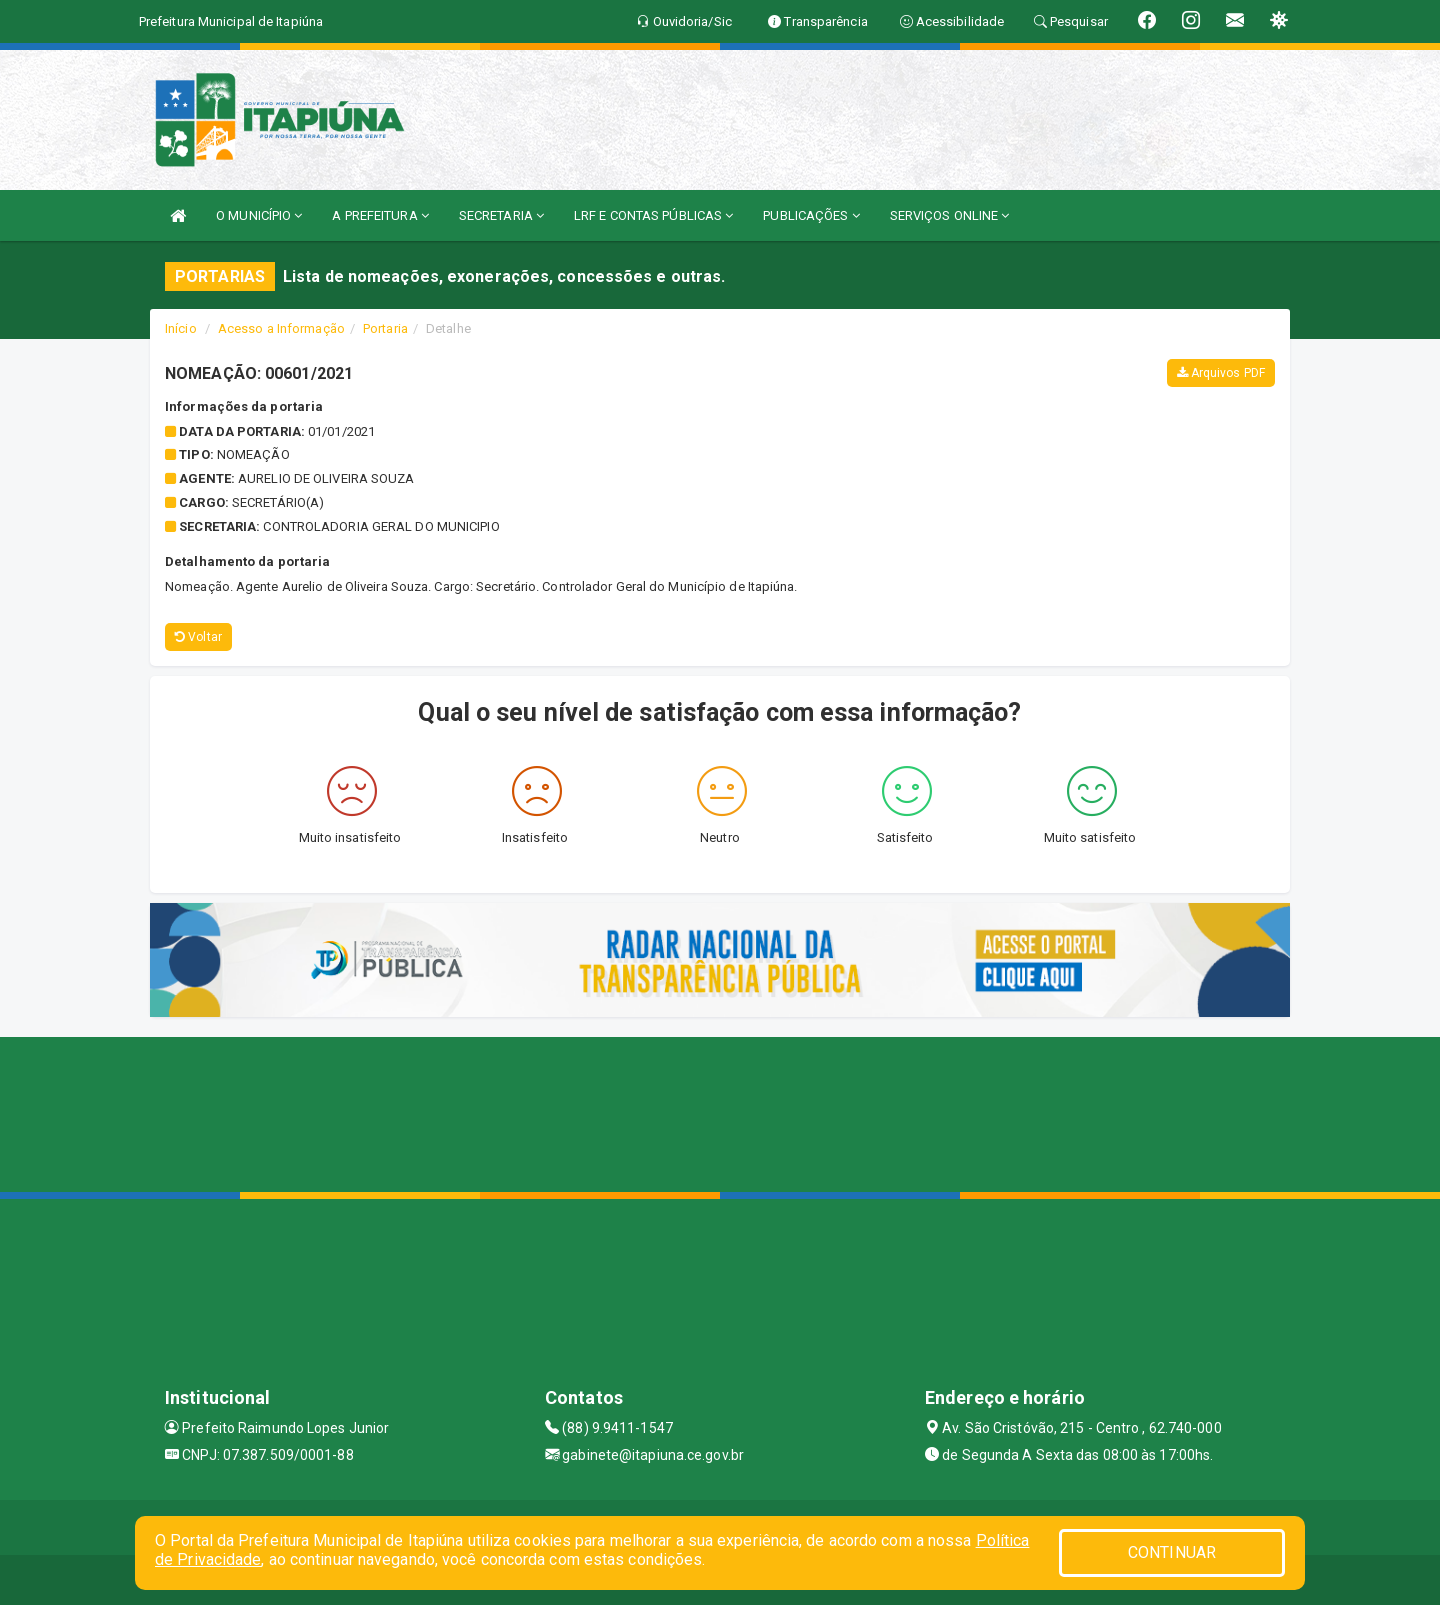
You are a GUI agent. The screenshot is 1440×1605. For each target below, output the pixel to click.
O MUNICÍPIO (259, 215)
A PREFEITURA (380, 215)
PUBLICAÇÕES (811, 215)
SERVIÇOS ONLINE (950, 215)
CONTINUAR (1172, 1552)
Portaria (385, 328)
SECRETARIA (501, 215)
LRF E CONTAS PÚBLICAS (653, 215)
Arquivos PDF (1221, 373)
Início (181, 328)
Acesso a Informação (281, 328)
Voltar (198, 637)
